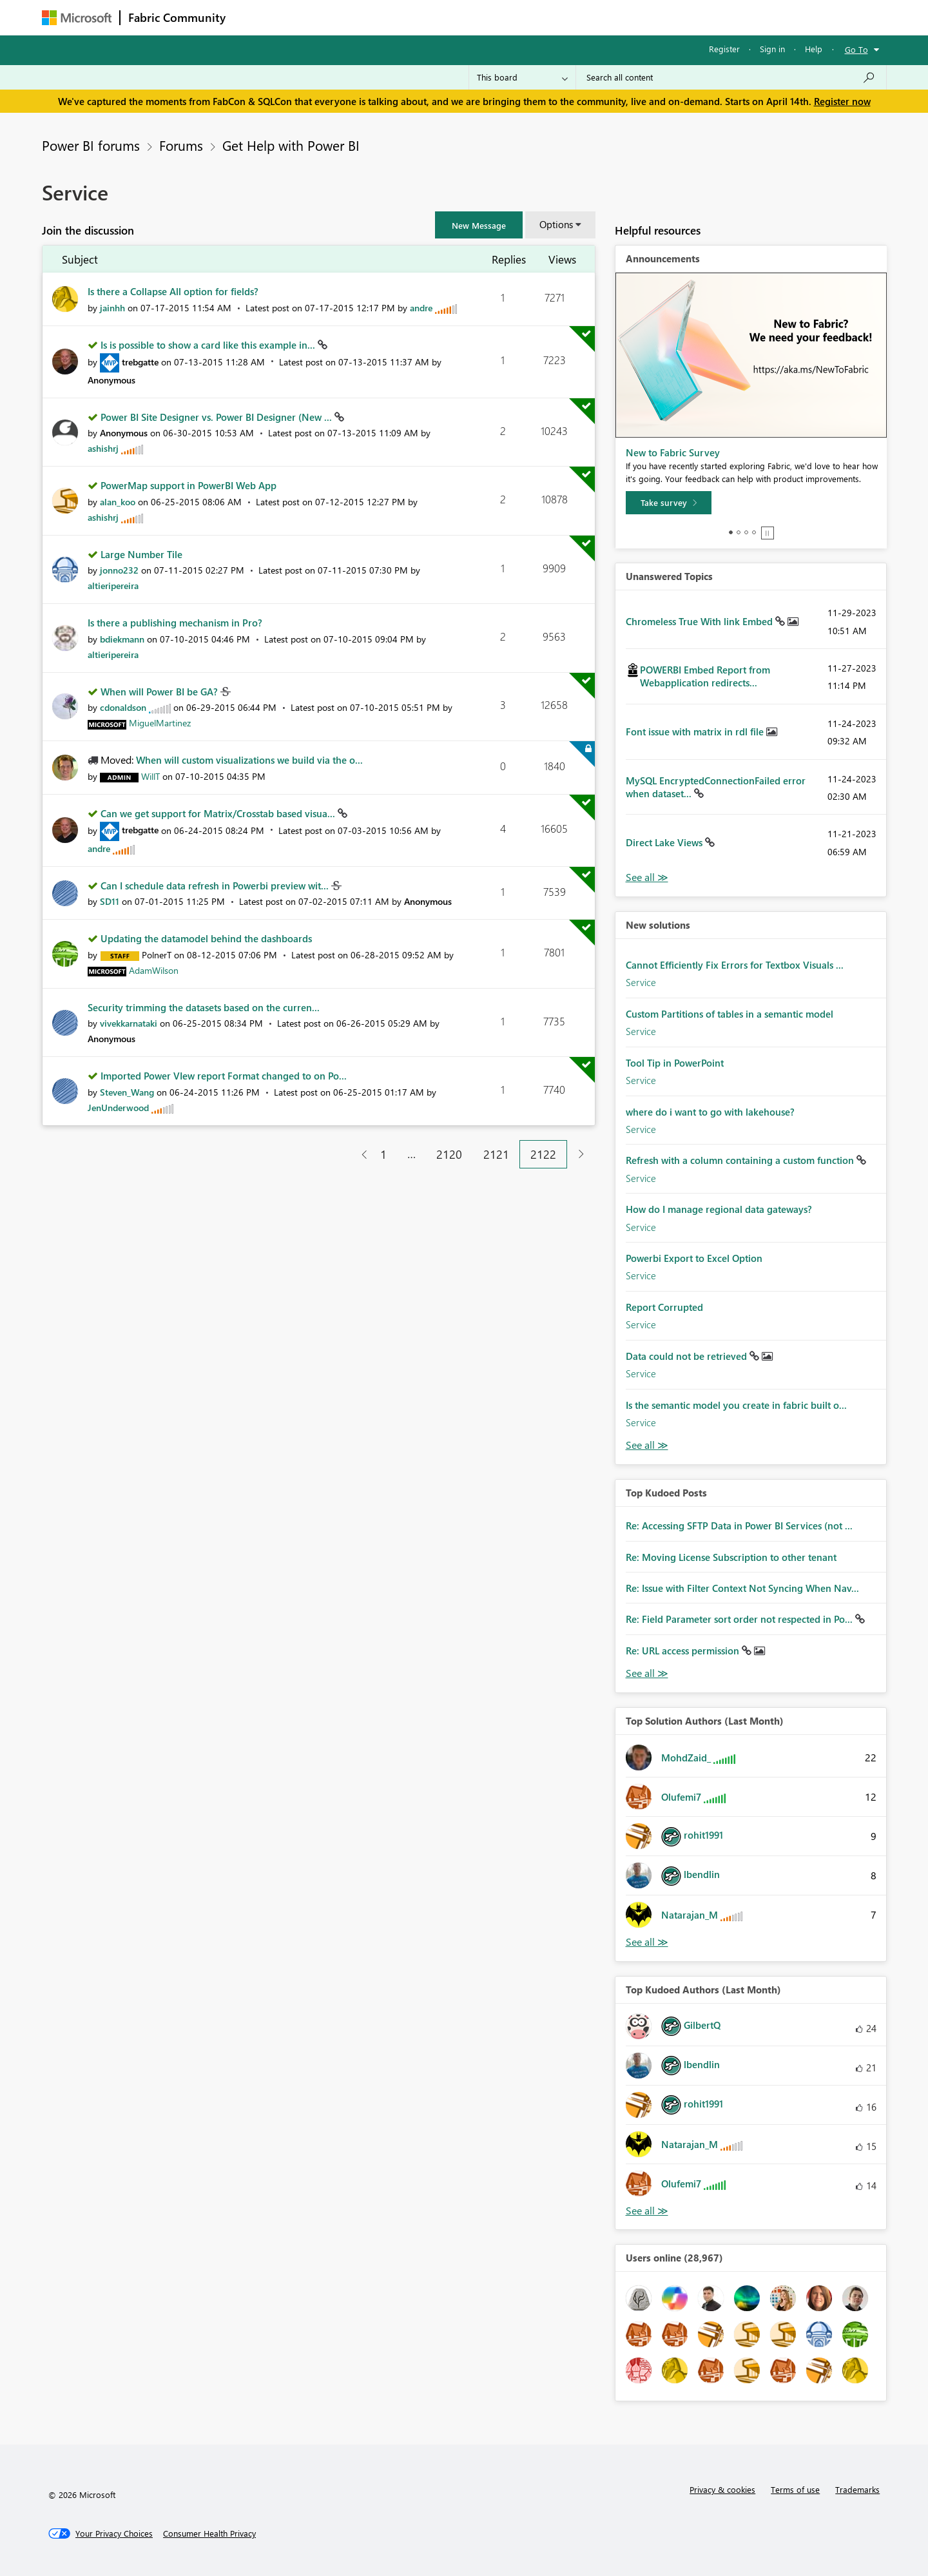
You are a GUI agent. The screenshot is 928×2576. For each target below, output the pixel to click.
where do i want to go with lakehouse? (710, 1111)
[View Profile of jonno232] (119, 570)
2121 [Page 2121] (496, 1154)
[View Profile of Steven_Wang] (127, 1092)
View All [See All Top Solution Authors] (647, 1942)
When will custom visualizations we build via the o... (249, 759)
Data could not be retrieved (687, 1356)
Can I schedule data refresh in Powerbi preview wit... (216, 885)
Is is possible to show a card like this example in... (209, 344)
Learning (529, 17)
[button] (479, 224)
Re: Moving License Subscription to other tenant (731, 1557)
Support (583, 17)
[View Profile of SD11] (109, 901)
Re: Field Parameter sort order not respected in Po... (740, 1618)
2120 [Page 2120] (449, 1154)
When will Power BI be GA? (160, 691)
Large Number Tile (141, 554)
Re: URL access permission (684, 1650)
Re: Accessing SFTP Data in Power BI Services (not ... (739, 1525)
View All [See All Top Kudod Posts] (647, 1673)
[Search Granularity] (522, 77)
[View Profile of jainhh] (112, 308)
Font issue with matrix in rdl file (696, 731)
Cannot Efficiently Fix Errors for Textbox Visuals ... (735, 964)
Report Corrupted (664, 1307)
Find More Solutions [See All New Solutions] (647, 1445)
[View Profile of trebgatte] (140, 362)
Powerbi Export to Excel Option (694, 1258)
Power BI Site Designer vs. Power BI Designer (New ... (217, 417)
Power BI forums (91, 145)
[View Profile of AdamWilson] (154, 970)
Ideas (364, 17)
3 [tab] (746, 532)
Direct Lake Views (665, 842)
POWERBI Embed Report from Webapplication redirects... (705, 676)
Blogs (479, 17)
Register (724, 48)
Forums (255, 17)
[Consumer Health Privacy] (209, 2533)
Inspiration (311, 17)
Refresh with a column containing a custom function (741, 1160)
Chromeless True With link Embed (700, 621)
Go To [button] (856, 49)
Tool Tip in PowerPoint (675, 1062)
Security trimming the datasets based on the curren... (204, 1007)
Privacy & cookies (722, 2489)
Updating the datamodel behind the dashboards (206, 938)
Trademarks (857, 2489)
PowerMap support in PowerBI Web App (188, 485)
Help (813, 48)
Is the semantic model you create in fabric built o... (736, 1405)
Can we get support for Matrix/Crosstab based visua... (219, 813)
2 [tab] (738, 532)
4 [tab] (754, 532)
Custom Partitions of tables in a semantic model (729, 1013)
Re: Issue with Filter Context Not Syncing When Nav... (742, 1588)
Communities (422, 17)
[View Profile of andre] (421, 308)
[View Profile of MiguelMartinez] (160, 723)
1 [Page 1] (383, 1154)
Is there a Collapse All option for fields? (173, 291)
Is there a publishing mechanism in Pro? (175, 622)
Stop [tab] (767, 533)
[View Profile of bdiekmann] (122, 639)
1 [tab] (730, 532)
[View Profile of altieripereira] (113, 585)
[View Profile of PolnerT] (156, 955)
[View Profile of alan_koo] (117, 502)
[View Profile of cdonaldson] (123, 707)
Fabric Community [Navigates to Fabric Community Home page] (177, 17)
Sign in (772, 48)
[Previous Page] (359, 1154)
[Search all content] (731, 77)
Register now (842, 101)
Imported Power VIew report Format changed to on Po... (224, 1075)
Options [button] (556, 224)
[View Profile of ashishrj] (103, 448)
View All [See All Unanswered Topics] (647, 877)
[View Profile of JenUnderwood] (118, 1107)
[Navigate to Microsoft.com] (76, 17)
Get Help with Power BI (291, 145)
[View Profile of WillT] (150, 776)
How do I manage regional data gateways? (719, 1209)
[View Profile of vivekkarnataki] (128, 1023)
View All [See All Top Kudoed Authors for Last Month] (647, 2210)
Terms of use (795, 2489)
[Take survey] (668, 502)
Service (641, 982)
